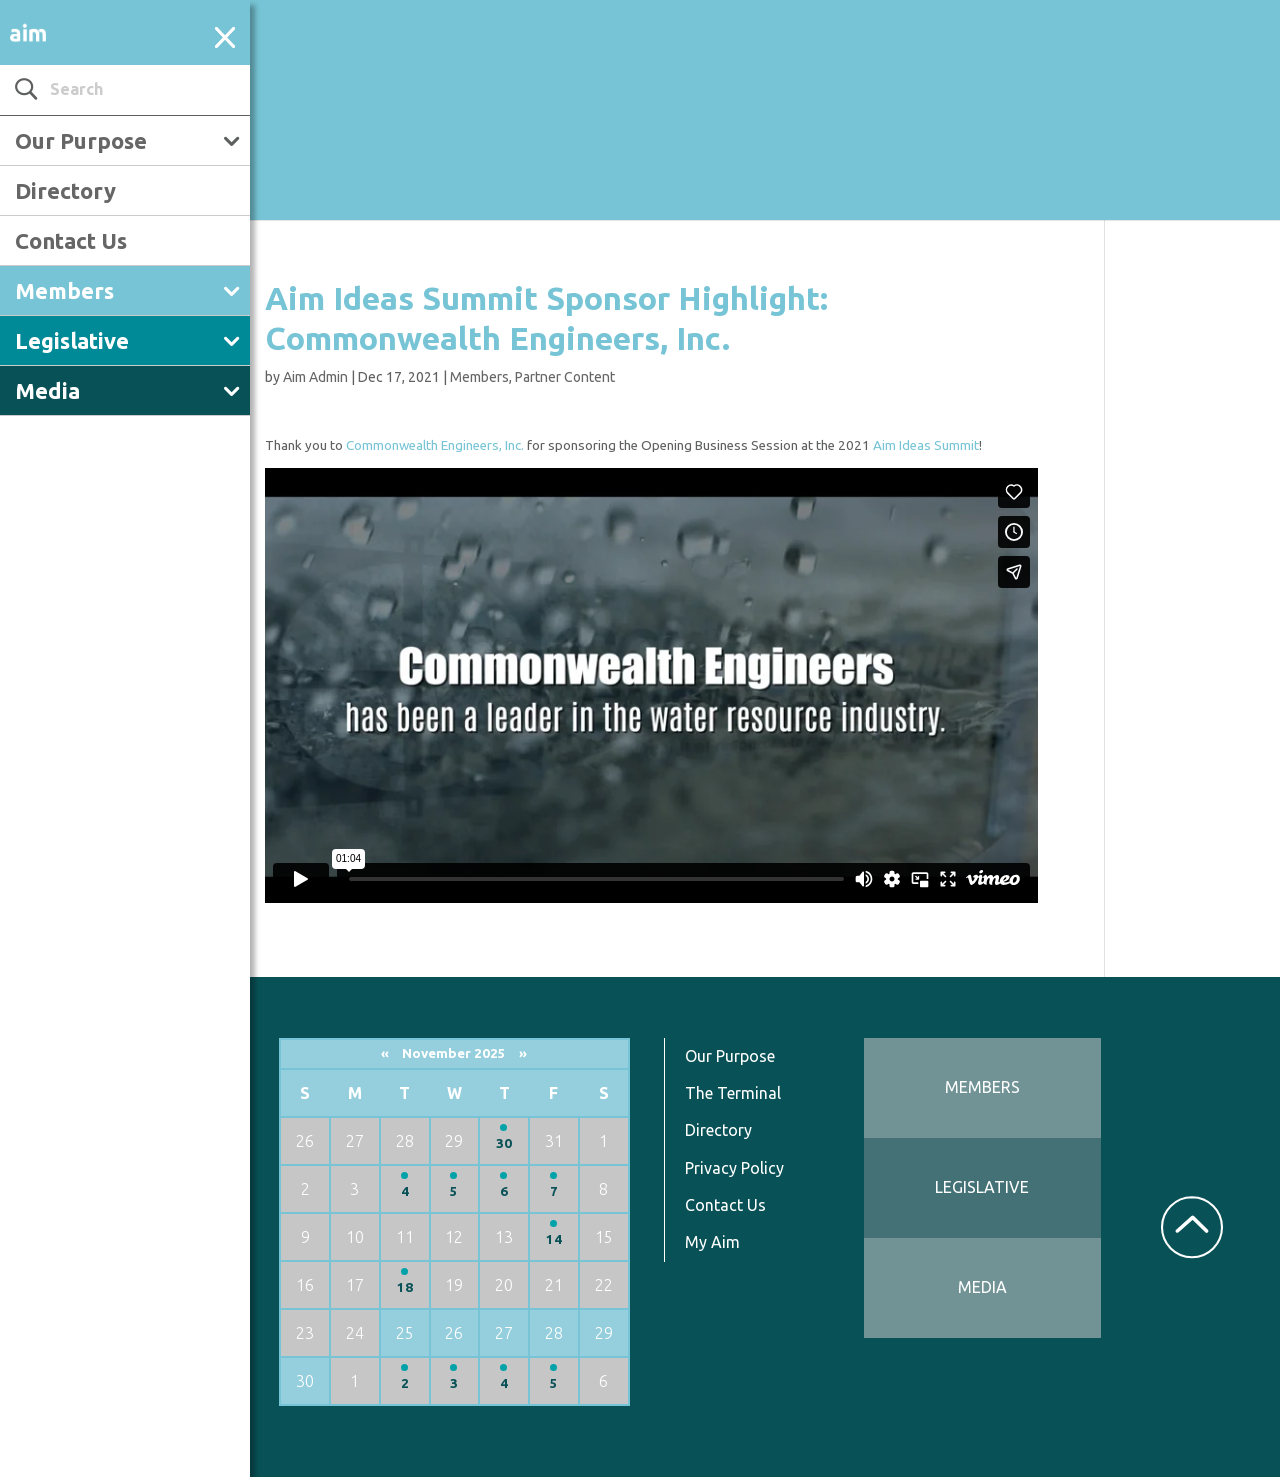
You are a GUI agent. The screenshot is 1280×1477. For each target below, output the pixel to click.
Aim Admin (315, 377)
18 (405, 1287)
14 (554, 1239)
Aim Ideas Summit (926, 445)
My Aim (712, 1242)
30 (504, 1143)
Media (47, 390)
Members (64, 290)
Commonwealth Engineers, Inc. (435, 445)
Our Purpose (81, 140)
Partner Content (565, 377)
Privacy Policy (734, 1168)
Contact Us (71, 240)
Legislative (72, 340)
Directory (65, 190)
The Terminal (733, 1093)
